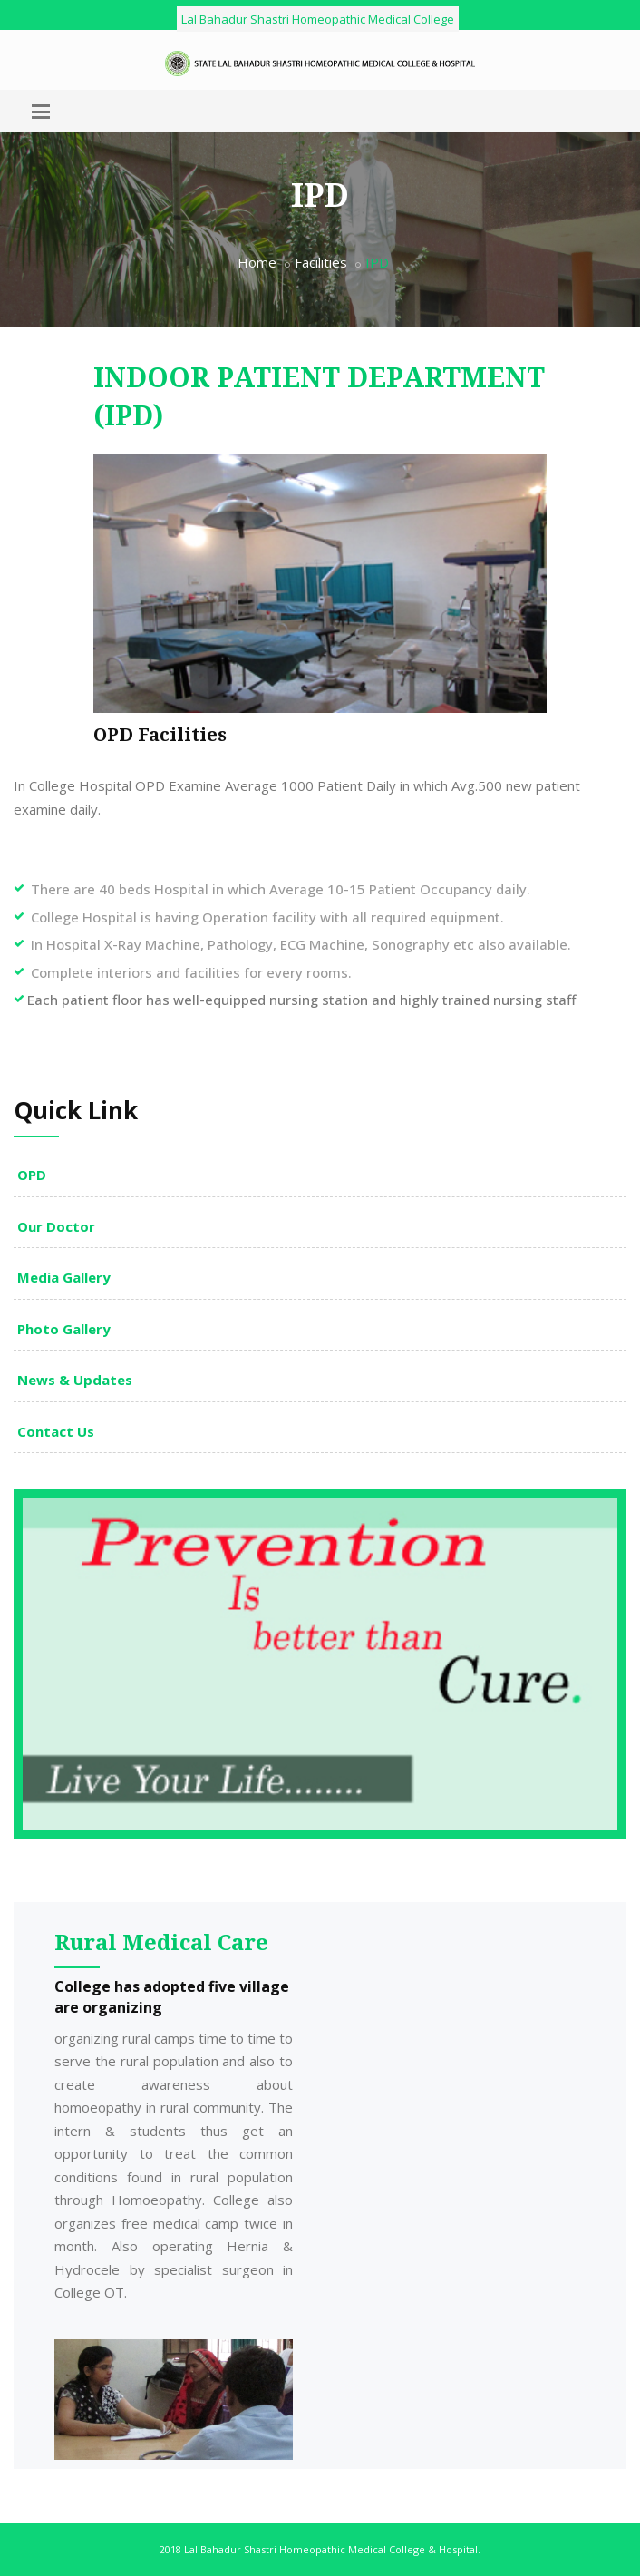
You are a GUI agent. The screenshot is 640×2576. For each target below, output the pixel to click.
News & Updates (74, 1380)
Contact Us (55, 1431)
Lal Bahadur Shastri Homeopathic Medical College (317, 19)
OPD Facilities (160, 735)
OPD (31, 1175)
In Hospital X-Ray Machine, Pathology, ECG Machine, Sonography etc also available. (301, 944)
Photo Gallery (64, 1329)
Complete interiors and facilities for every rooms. (191, 972)
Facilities (321, 262)
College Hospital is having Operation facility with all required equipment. (267, 917)
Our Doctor (56, 1226)
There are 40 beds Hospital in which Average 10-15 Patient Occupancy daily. (280, 889)
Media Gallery (64, 1277)
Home (257, 262)
